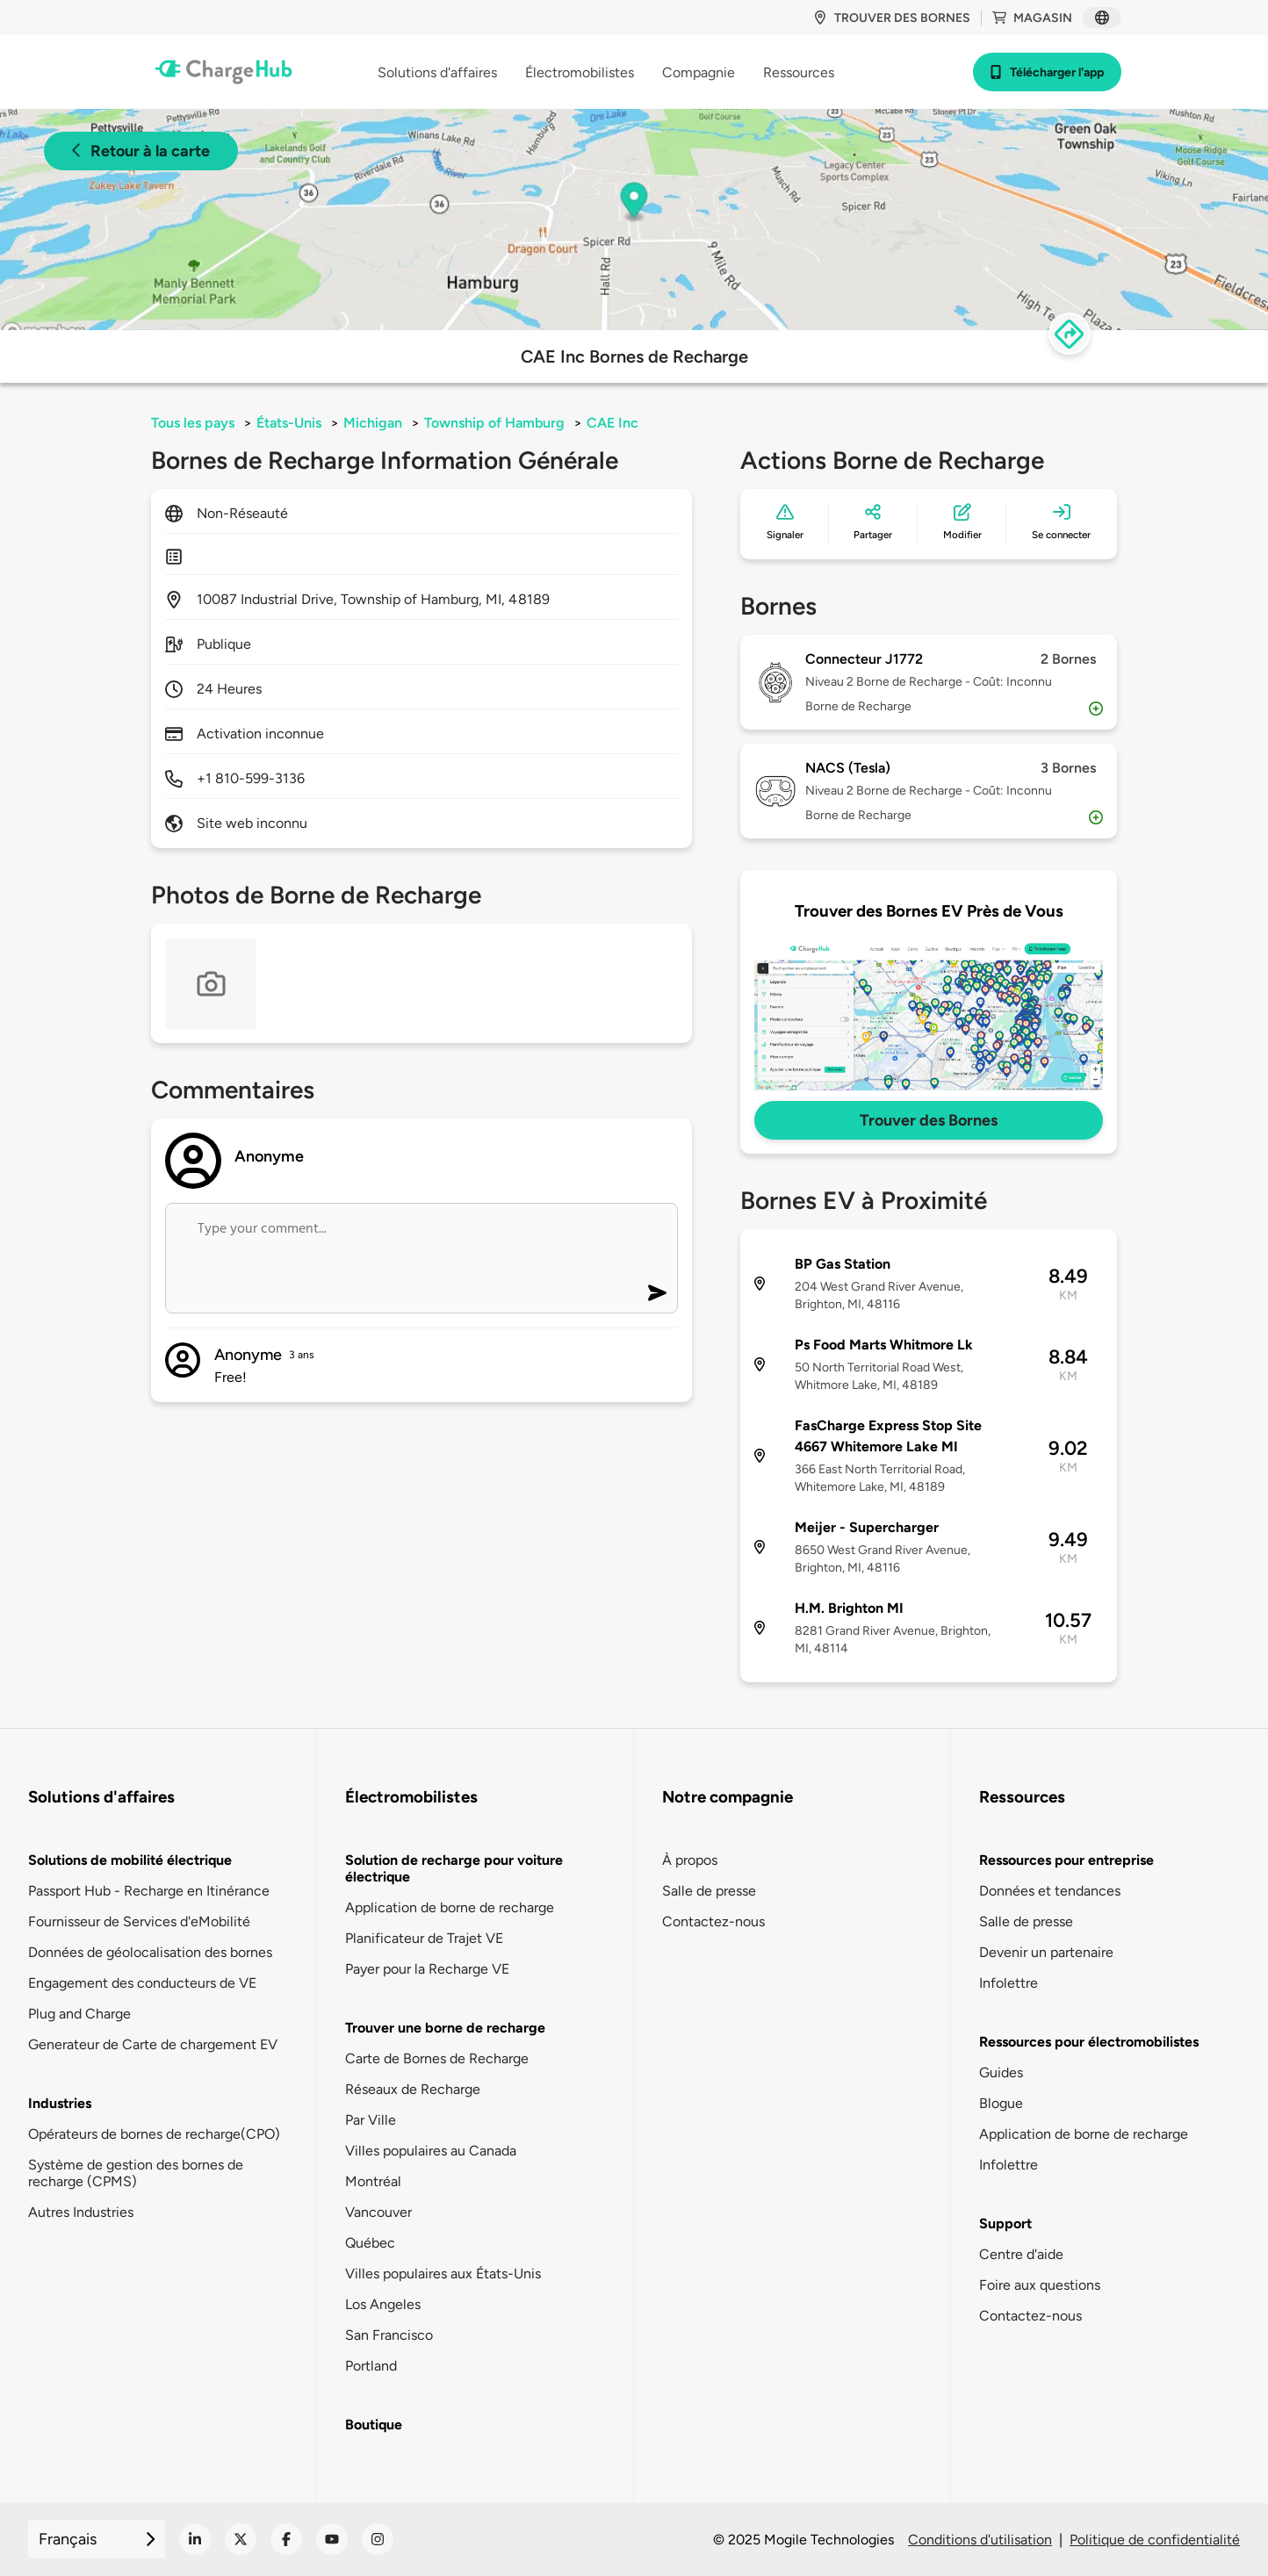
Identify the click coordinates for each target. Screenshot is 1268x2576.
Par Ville (370, 2120)
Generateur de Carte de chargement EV (152, 2044)
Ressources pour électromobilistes (1089, 2041)
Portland (371, 2365)
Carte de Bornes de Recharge (437, 2058)
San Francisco (389, 2335)
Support (1005, 2223)
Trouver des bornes (891, 18)
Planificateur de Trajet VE (424, 1938)
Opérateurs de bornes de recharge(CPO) (154, 2134)
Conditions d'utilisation (980, 2539)
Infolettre (1008, 1983)
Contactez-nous (713, 1921)
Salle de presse (709, 1890)
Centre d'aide (1021, 2254)
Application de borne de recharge (449, 1907)
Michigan (372, 422)
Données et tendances (1049, 1890)
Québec (370, 2242)
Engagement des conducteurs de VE (142, 1983)
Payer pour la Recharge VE (427, 1969)
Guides (1001, 2072)
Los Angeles (383, 2304)
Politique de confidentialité (1155, 2539)
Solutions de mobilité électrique (130, 1860)
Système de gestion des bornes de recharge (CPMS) (135, 2173)
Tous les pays (192, 422)
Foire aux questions (1039, 2285)
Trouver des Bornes (929, 1120)
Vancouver (378, 2212)
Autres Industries (80, 2212)
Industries (59, 2103)
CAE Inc (612, 422)
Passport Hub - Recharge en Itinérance (149, 1890)
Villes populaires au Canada (430, 2150)
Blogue (1001, 2103)
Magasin (1032, 18)
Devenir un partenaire (1046, 1952)
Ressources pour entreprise (1066, 1860)
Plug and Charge (79, 2013)
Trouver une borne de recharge (445, 2027)
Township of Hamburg (494, 422)
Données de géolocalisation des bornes (150, 1952)
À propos (689, 1860)
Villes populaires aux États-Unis (443, 2273)
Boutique (373, 2424)
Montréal (373, 2181)
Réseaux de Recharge (412, 2089)
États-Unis (288, 422)
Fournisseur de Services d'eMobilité (139, 1921)
